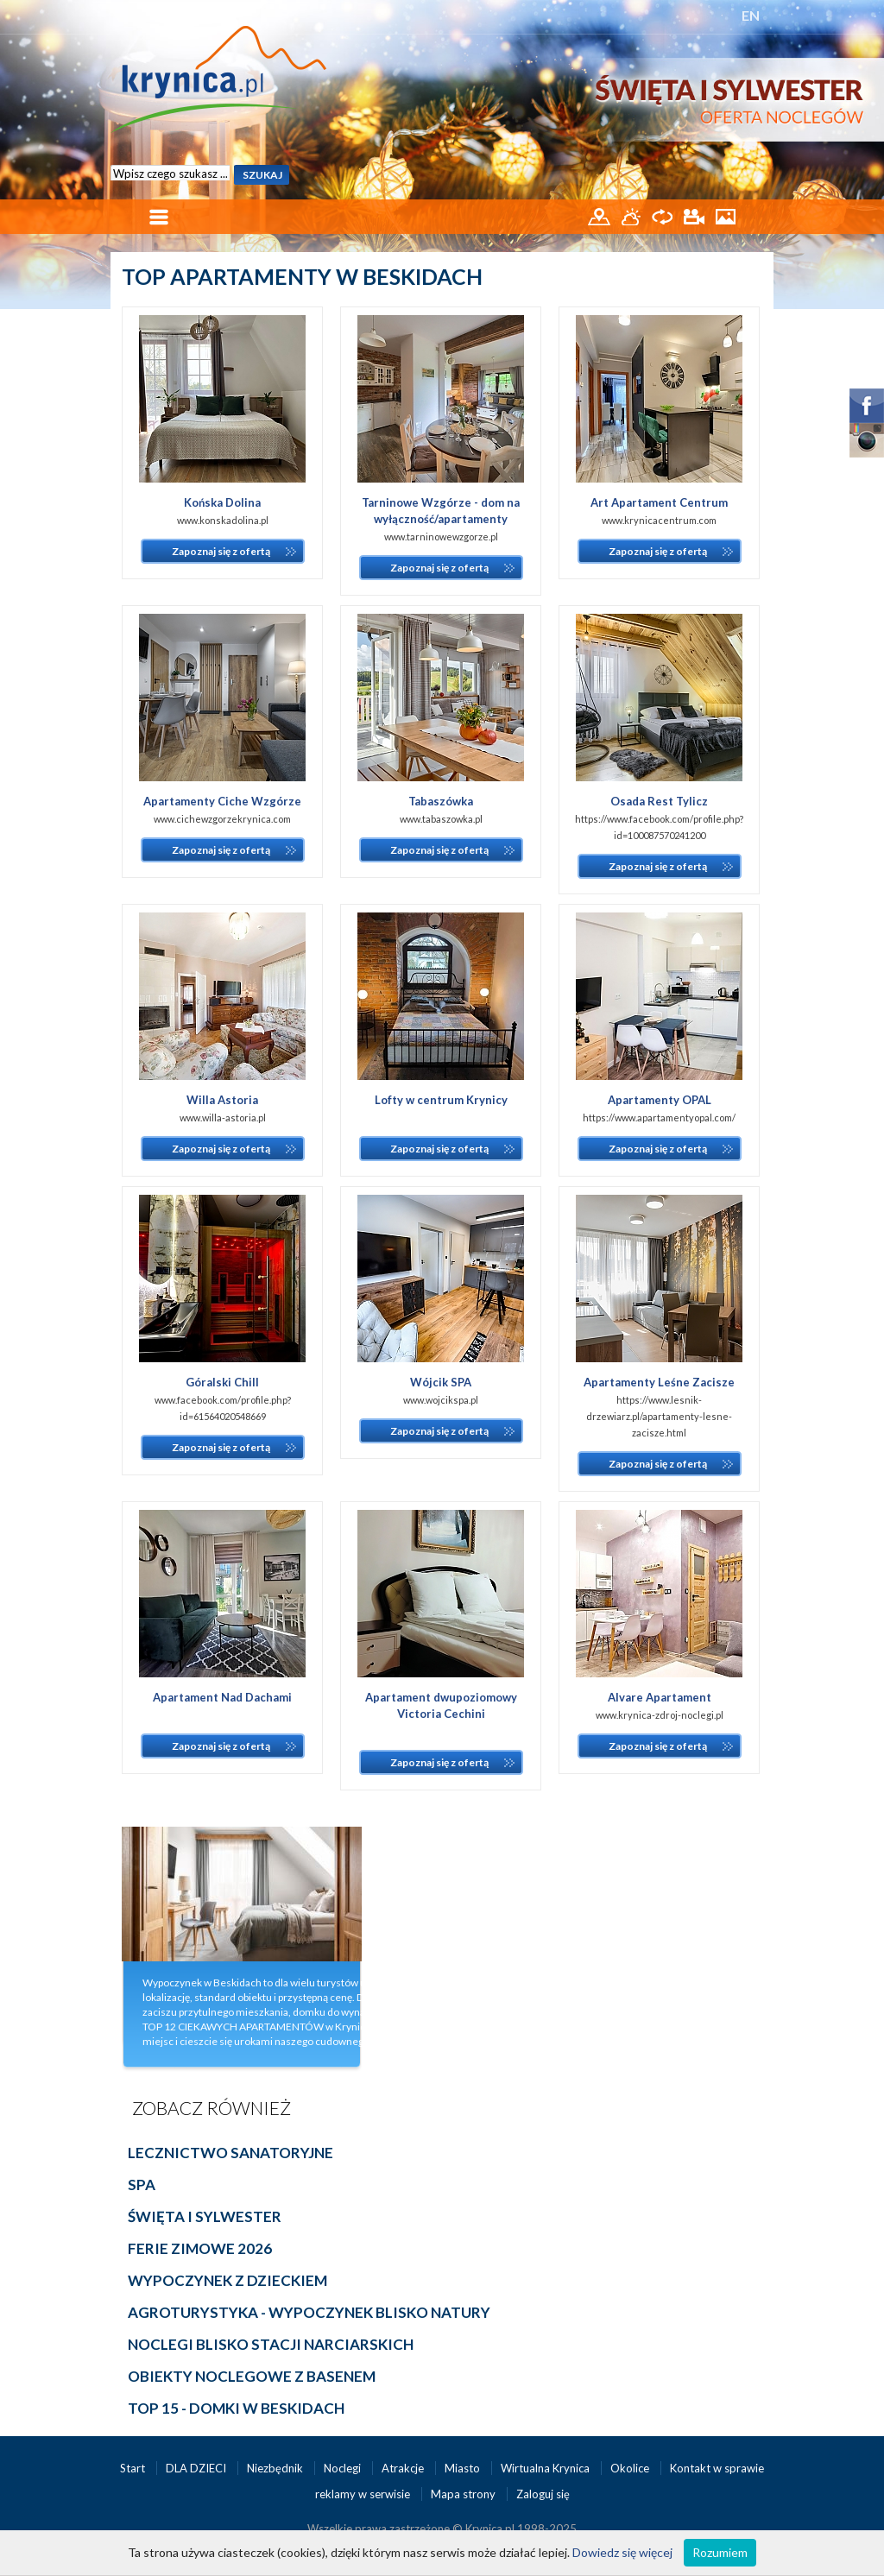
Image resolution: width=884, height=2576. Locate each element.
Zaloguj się (543, 2494)
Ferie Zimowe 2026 (200, 2248)
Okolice (631, 2468)
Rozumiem (720, 2552)
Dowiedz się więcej (622, 2552)
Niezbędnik (276, 2468)
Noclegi (343, 2468)
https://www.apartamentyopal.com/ (659, 1117)
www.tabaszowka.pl (441, 818)
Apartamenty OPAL (659, 1100)
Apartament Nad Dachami (222, 1697)
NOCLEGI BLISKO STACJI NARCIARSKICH (271, 2344)
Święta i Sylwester (204, 2216)
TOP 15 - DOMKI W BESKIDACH (236, 2408)
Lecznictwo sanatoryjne (230, 2153)
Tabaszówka (440, 801)
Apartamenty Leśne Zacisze (659, 1382)
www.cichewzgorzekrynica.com (222, 818)
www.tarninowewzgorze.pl (441, 536)
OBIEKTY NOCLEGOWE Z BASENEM (252, 2376)
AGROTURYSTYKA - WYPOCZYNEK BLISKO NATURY (309, 2312)
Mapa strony (463, 2494)
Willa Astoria (222, 1100)
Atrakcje (404, 2468)
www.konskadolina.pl (222, 520)
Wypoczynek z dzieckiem (227, 2280)
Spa (141, 2184)
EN (751, 15)
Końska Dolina (222, 502)
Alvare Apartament (659, 1697)
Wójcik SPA (440, 1382)
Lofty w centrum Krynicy (441, 1100)
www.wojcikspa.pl (440, 1399)
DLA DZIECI (197, 2468)
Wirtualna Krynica (546, 2468)
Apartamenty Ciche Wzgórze (222, 801)
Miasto (464, 2468)
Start (134, 2468)
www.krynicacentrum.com (659, 520)
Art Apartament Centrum (659, 502)
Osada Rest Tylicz (659, 801)
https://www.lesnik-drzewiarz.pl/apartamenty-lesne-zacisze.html (659, 1416)
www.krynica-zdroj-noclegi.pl (659, 1714)
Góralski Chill (222, 1382)
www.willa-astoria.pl (223, 1117)
